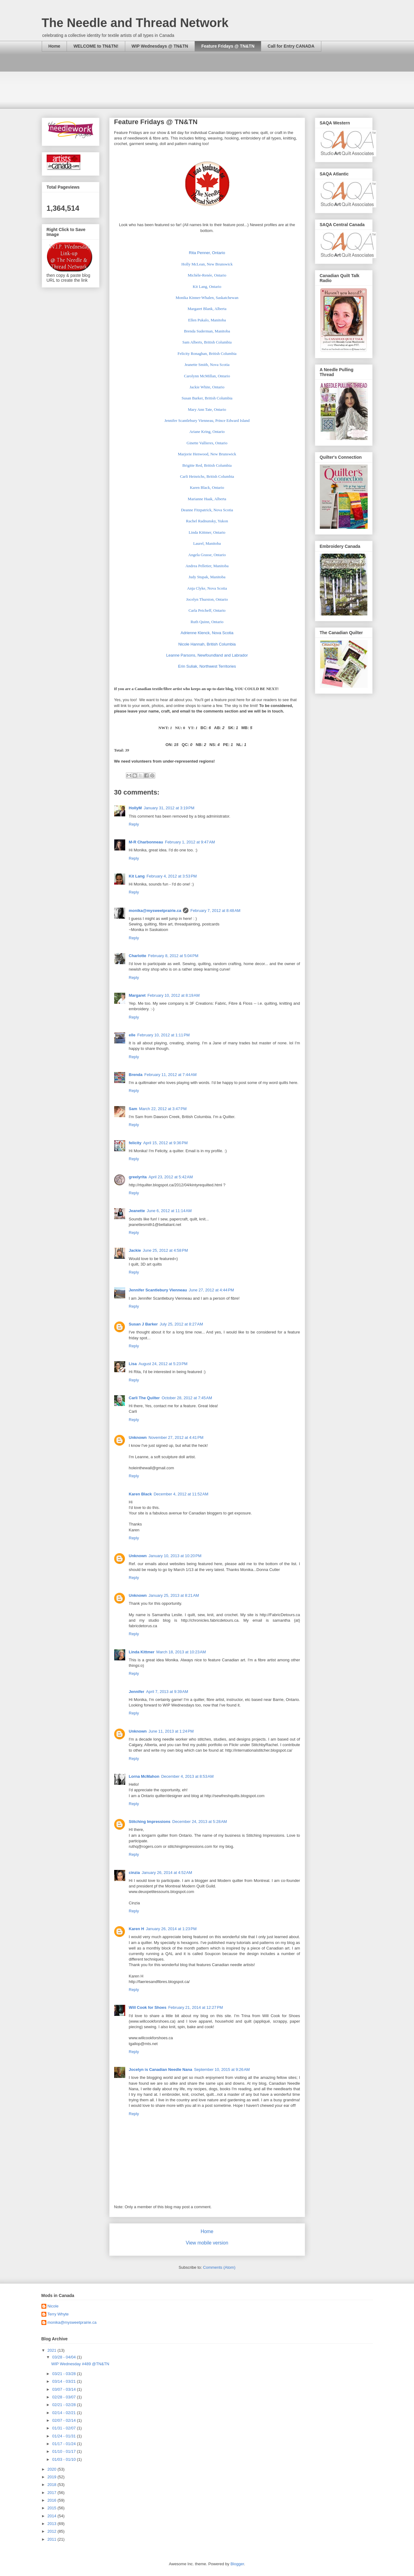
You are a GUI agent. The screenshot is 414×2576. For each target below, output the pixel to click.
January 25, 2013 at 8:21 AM (174, 1595)
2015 (53, 2508)
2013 (53, 2523)
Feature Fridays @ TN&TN (227, 46)
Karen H (136, 1928)
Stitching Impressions (150, 1821)
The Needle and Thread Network (135, 22)
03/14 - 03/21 (64, 2381)
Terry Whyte (58, 2314)
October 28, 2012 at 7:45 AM (187, 1398)
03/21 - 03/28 (64, 2373)
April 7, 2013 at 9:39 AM (167, 1691)
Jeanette (137, 1210)
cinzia (134, 1872)
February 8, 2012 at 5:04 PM (173, 955)
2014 (53, 2516)
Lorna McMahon (144, 1776)
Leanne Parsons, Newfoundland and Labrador (207, 655)
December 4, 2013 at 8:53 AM (187, 1776)
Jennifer (137, 1691)
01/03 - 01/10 (64, 2459)
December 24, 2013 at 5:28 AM (199, 1821)
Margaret (137, 995)
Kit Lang (137, 876)
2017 (53, 2492)
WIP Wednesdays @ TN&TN (160, 46)
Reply (134, 824)
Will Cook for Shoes (148, 2007)
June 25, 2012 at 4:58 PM (165, 1250)
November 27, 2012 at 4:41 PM (176, 1437)
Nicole (53, 2306)
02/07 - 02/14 (64, 2420)
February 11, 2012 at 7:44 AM (170, 1074)
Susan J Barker (143, 1324)
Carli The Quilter (144, 1398)
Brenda (136, 1074)
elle (132, 1035)
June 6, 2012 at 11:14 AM (169, 1210)
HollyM (135, 808)
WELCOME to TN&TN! (95, 46)
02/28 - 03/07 (64, 2397)
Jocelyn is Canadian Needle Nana (160, 2069)
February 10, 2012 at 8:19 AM (173, 995)
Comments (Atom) (219, 2267)
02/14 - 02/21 (64, 2412)
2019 (53, 2477)
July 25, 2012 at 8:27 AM (181, 1324)
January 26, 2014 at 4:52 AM (167, 1872)
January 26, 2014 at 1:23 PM (171, 1928)
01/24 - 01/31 (64, 2436)
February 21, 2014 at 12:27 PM (195, 2007)
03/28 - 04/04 (64, 2357)
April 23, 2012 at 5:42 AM (171, 1177)
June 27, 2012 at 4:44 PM (211, 1290)
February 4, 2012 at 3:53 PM (172, 876)
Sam (133, 1108)
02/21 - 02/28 (64, 2404)
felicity (135, 1143)
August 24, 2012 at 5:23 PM (163, 1363)
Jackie (135, 1250)
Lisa (133, 1363)
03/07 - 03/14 (64, 2389)
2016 (53, 2500)
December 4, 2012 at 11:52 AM (181, 1494)
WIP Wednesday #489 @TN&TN (80, 2364)
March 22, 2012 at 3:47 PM (163, 1108)
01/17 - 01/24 (64, 2443)
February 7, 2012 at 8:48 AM (215, 910)
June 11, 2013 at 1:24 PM (171, 1731)
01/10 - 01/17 (64, 2451)
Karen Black (140, 1494)
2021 (53, 2350)
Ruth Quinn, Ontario (207, 621)
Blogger (237, 2564)
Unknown (138, 1437)
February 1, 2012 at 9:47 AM (190, 842)
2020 (53, 2469)
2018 (53, 2484)
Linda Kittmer (142, 1652)
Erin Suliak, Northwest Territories (207, 666)
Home (54, 46)
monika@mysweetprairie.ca (155, 910)
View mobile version (207, 2242)
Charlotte (137, 955)
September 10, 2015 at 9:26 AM (222, 2069)
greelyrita (138, 1177)
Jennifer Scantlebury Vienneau (158, 1290)
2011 (53, 2539)
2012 (53, 2531)
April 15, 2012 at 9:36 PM (165, 1143)
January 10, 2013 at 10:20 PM (175, 1555)
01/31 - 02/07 (64, 2428)
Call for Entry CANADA (291, 46)
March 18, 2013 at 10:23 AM (181, 1652)
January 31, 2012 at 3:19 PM (169, 808)
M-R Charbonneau (146, 842)
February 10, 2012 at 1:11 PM (163, 1035)
